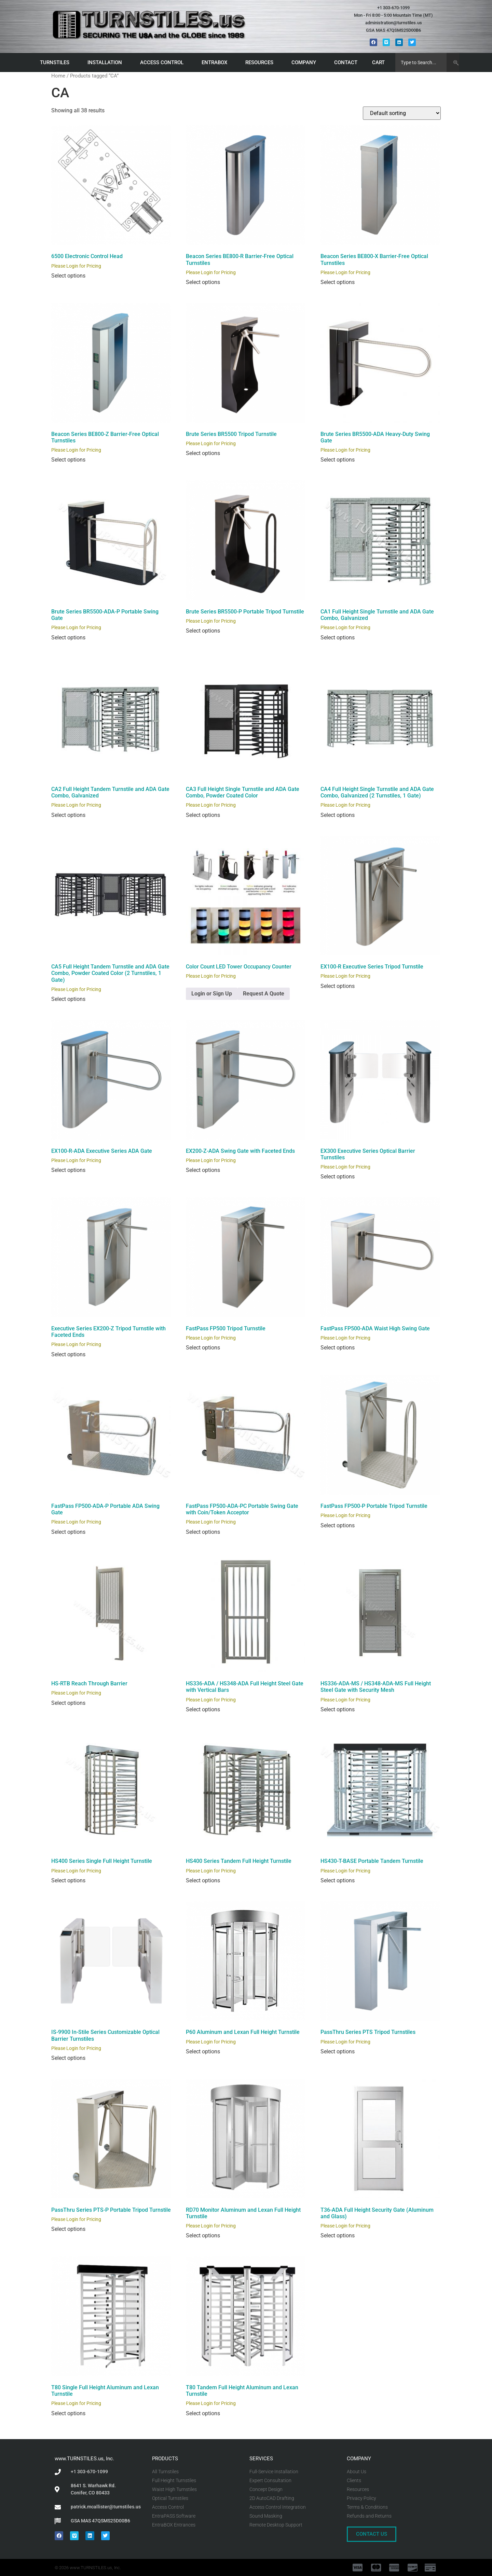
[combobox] (421, 62)
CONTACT (345, 62)
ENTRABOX (216, 62)
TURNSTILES (56, 62)
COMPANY (305, 62)
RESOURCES (261, 62)
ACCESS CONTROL (163, 62)
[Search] (453, 62)
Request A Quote (263, 993)
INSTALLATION (106, 62)
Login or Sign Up (211, 993)
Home (58, 76)
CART (380, 62)
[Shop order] (402, 113)
